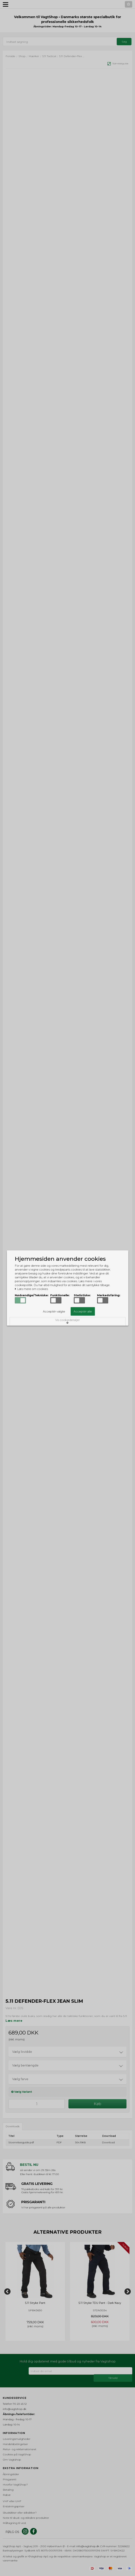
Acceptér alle (83, 1311)
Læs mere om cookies (31, 1289)
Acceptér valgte (54, 1311)
